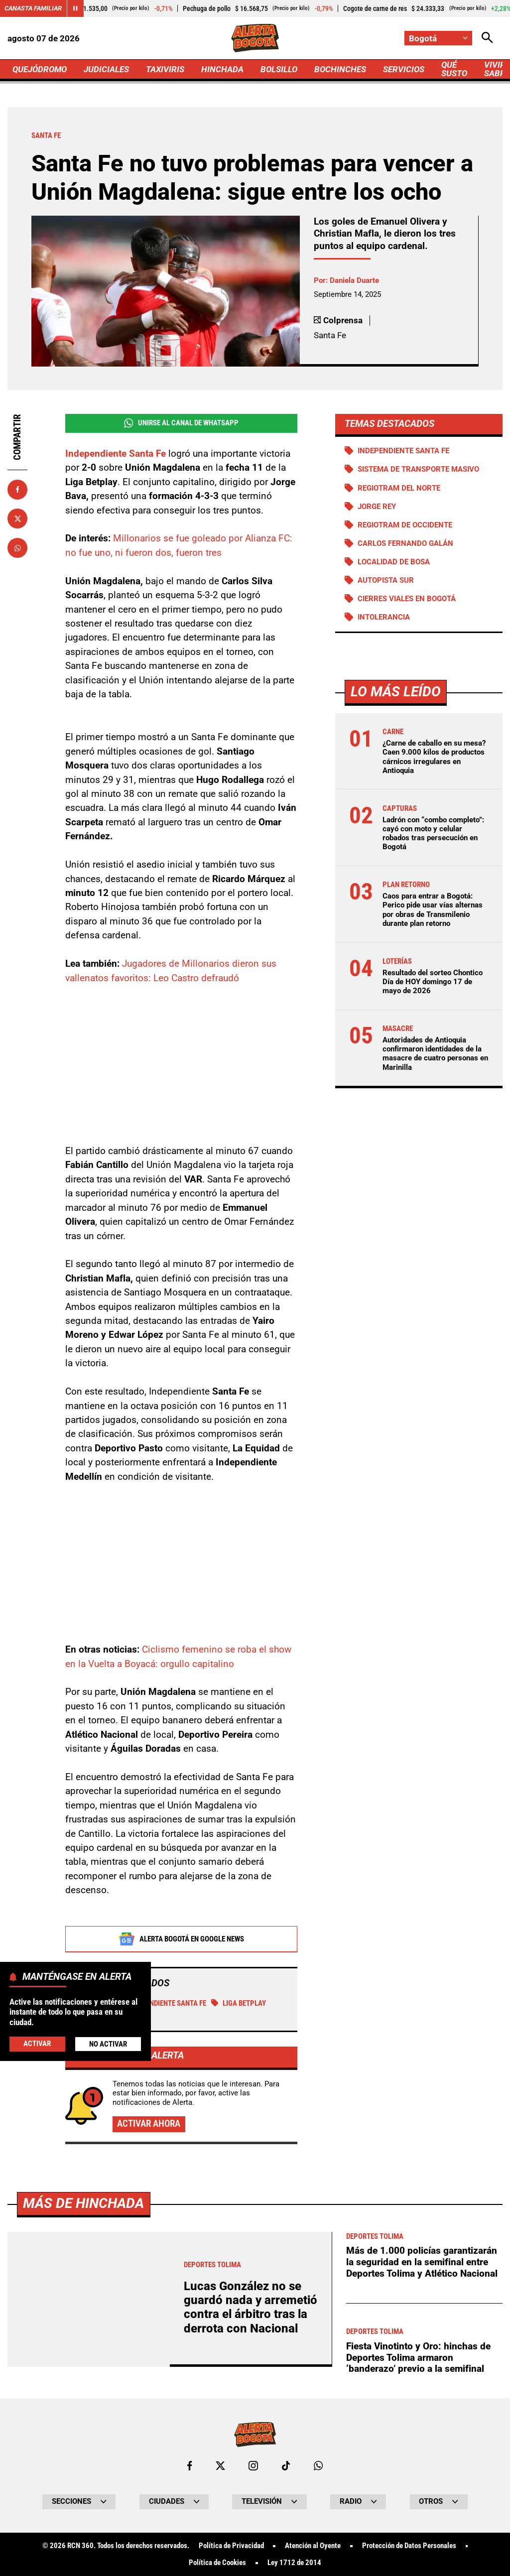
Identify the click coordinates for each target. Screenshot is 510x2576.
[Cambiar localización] (438, 38)
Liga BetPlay (238, 2003)
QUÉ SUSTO (454, 69)
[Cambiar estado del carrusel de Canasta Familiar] (75, 8)
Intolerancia (384, 617)
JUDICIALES (106, 69)
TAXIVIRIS (165, 69)
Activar (37, 2043)
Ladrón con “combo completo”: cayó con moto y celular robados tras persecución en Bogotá (433, 833)
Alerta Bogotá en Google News (181, 1939)
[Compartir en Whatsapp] (17, 548)
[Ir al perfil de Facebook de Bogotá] (189, 2465)
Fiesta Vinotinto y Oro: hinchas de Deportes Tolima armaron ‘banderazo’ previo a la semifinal (418, 2357)
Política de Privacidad (231, 2546)
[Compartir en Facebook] (17, 490)
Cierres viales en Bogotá (407, 598)
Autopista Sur (386, 580)
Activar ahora (148, 2123)
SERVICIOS (403, 69)
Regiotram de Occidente (405, 524)
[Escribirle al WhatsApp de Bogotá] (318, 2465)
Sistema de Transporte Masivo (418, 469)
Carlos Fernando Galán (405, 543)
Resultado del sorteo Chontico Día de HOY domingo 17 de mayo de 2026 (432, 981)
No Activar (108, 2044)
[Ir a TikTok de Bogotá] (286, 2465)
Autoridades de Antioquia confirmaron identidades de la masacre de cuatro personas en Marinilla (435, 1053)
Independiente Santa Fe (161, 2003)
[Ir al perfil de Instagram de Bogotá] (253, 2465)
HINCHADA (222, 69)
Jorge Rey (377, 506)
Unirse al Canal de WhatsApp (181, 423)
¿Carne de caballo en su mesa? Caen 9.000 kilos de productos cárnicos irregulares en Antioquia (434, 757)
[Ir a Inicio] (255, 38)
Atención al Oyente (313, 2546)
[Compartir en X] (17, 518)
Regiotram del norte (399, 488)
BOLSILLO (278, 69)
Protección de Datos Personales (409, 2546)
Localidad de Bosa (394, 561)
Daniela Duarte (354, 280)
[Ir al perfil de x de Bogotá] (220, 2465)
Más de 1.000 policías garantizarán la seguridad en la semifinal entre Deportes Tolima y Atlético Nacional (422, 2262)
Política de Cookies (217, 2563)
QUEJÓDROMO (39, 69)
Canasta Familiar (33, 8)
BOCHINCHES (340, 69)
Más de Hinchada (83, 2203)
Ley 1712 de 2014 (294, 2563)
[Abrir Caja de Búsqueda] (487, 38)
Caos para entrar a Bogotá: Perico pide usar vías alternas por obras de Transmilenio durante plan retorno (432, 910)
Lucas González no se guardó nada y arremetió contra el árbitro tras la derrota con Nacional (250, 2307)
